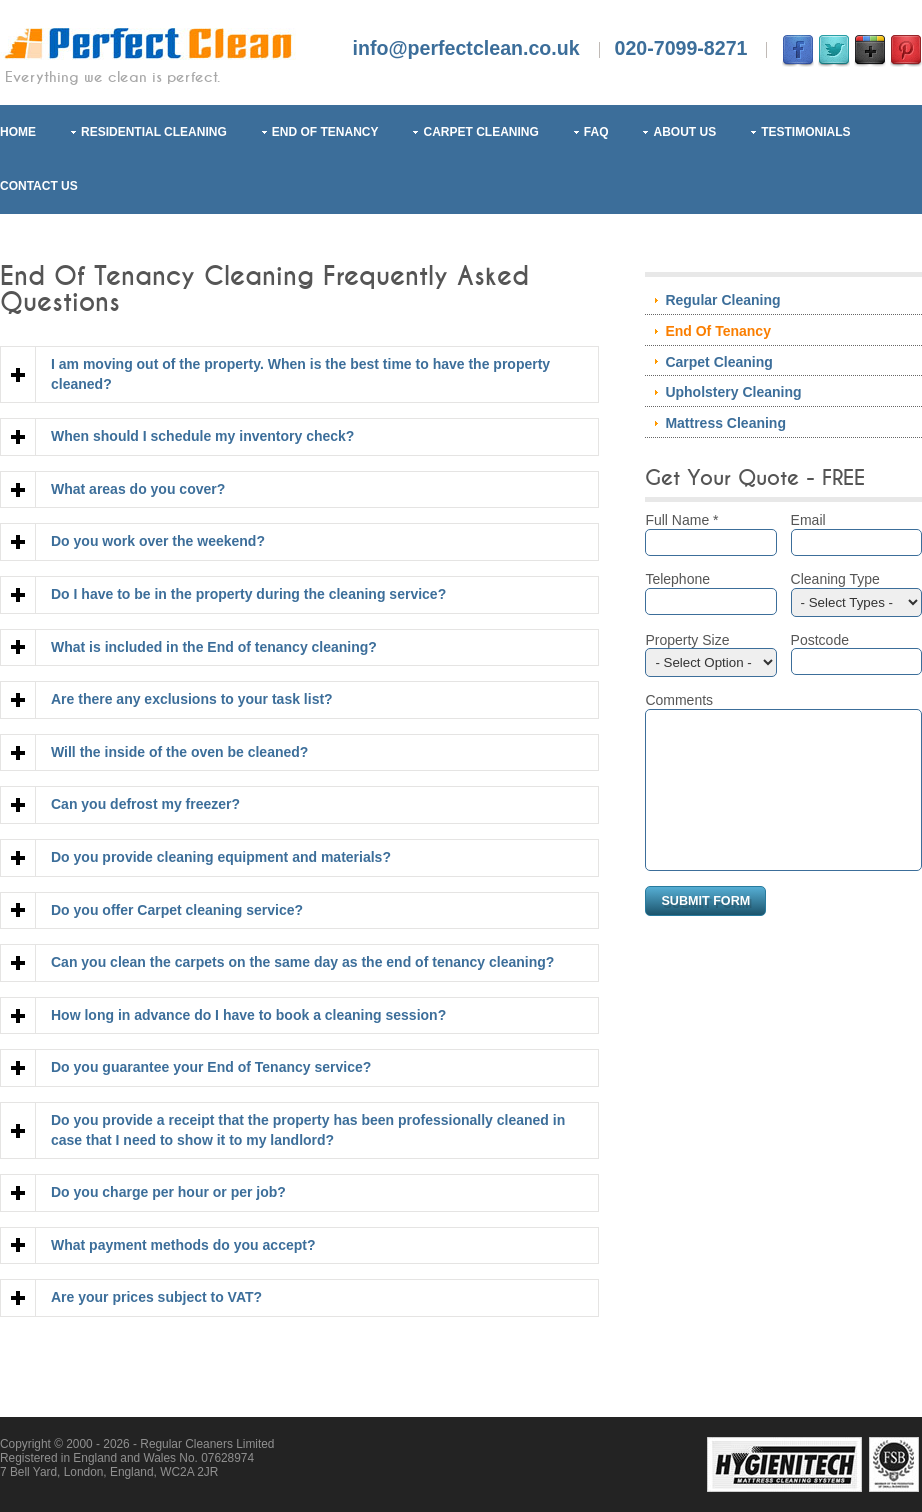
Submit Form (705, 931)
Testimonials (805, 132)
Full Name (710, 534)
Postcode (856, 654)
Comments (679, 700)
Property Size (710, 655)
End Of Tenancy (325, 132)
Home (18, 132)
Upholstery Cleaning (733, 392)
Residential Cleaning (154, 132)
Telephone (710, 593)
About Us (684, 132)
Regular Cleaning (722, 300)
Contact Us (39, 186)
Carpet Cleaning (480, 132)
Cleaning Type (856, 594)
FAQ (596, 132)
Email (856, 534)
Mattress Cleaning (725, 423)
